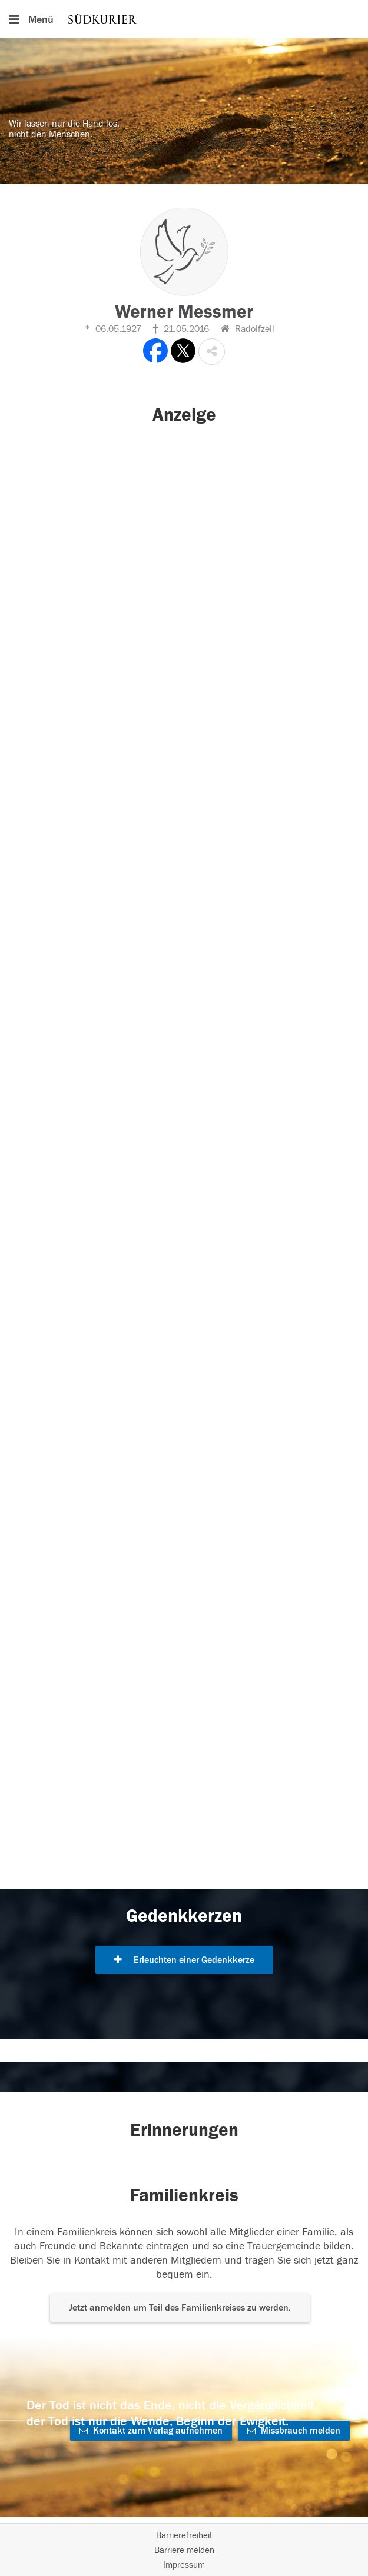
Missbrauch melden (293, 2430)
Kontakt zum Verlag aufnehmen (151, 2430)
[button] (211, 351)
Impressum (184, 2565)
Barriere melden (184, 2550)
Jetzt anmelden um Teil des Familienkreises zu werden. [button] (180, 2307)
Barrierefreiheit (184, 2536)
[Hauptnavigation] (184, 19)
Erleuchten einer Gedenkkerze (184, 1960)
